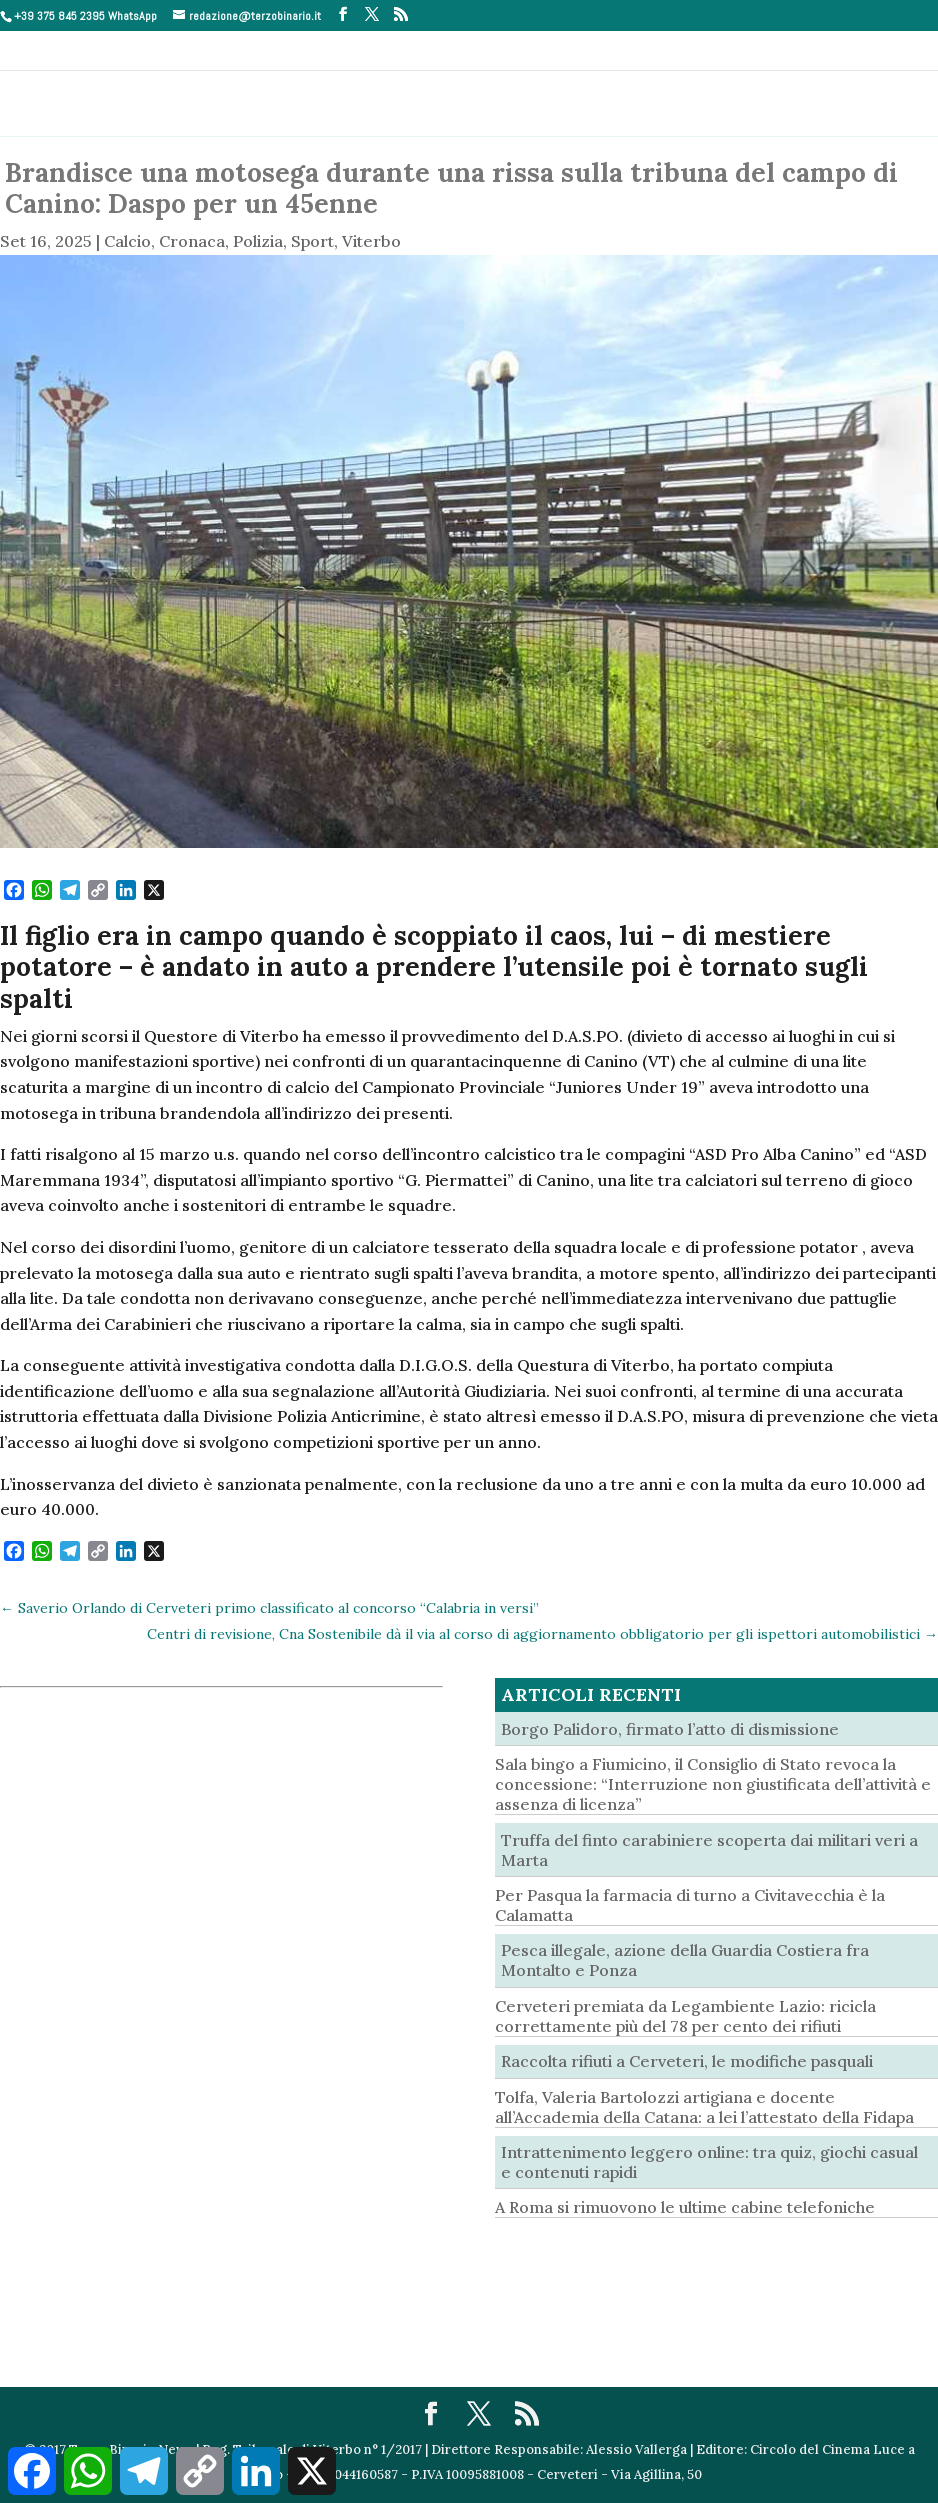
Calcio (127, 241)
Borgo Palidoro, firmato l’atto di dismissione (670, 1729)
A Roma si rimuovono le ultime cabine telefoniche (685, 2207)
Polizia (258, 241)
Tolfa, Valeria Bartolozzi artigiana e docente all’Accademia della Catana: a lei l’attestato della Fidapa (704, 2107)
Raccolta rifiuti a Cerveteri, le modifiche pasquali (687, 2061)
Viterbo (371, 241)
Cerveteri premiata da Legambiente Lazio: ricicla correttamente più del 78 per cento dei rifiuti (685, 2016)
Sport (312, 241)
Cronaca (192, 241)
